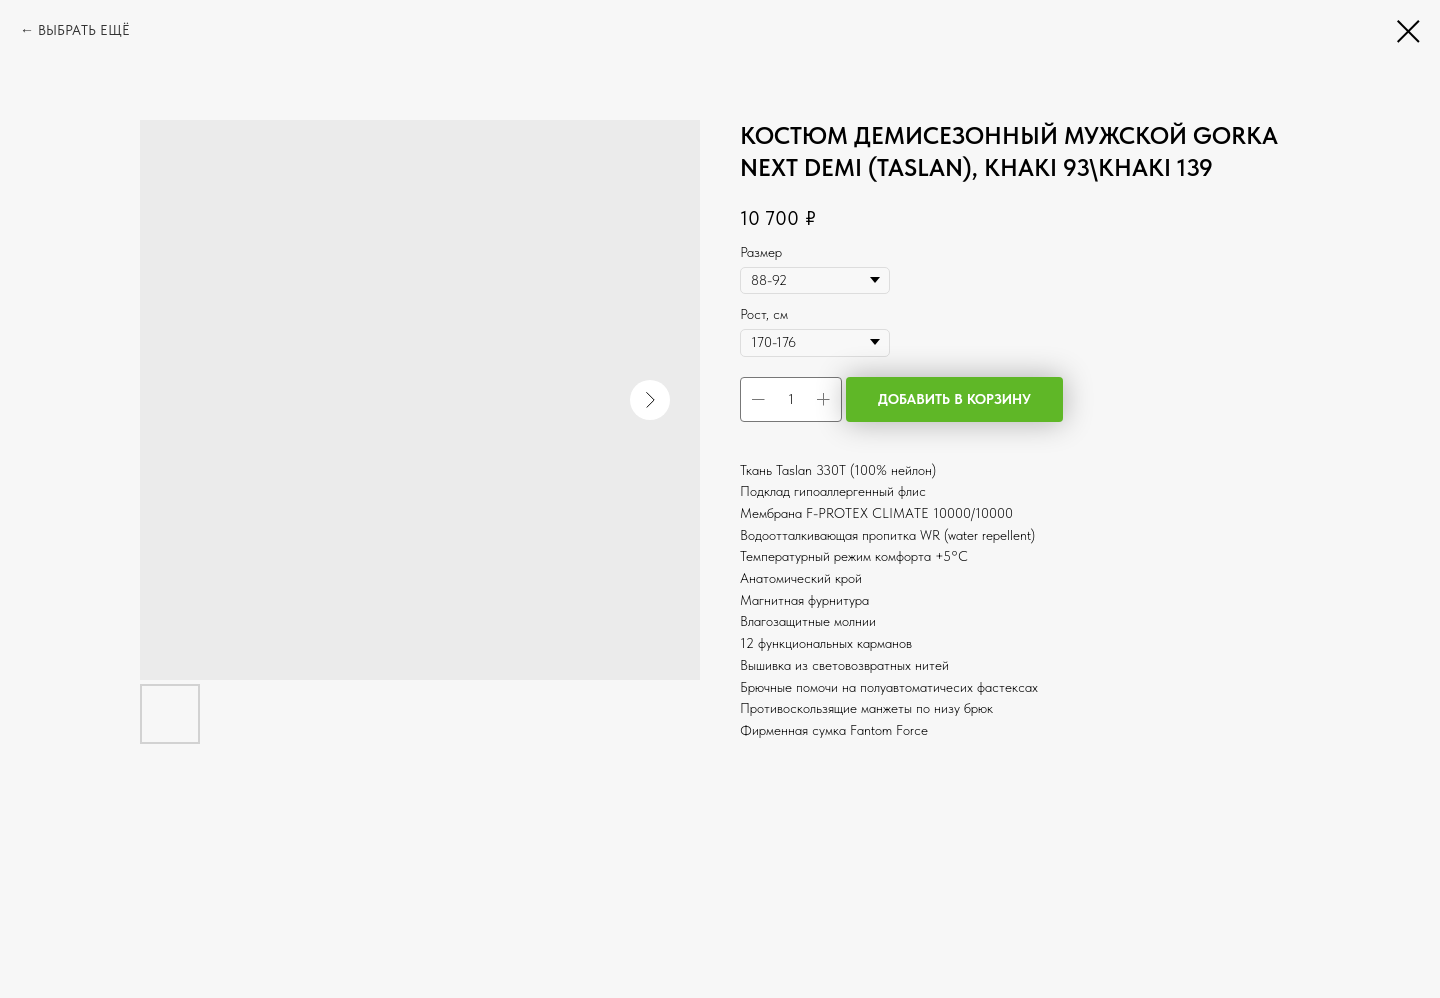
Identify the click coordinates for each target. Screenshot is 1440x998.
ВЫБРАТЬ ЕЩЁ (84, 30)
